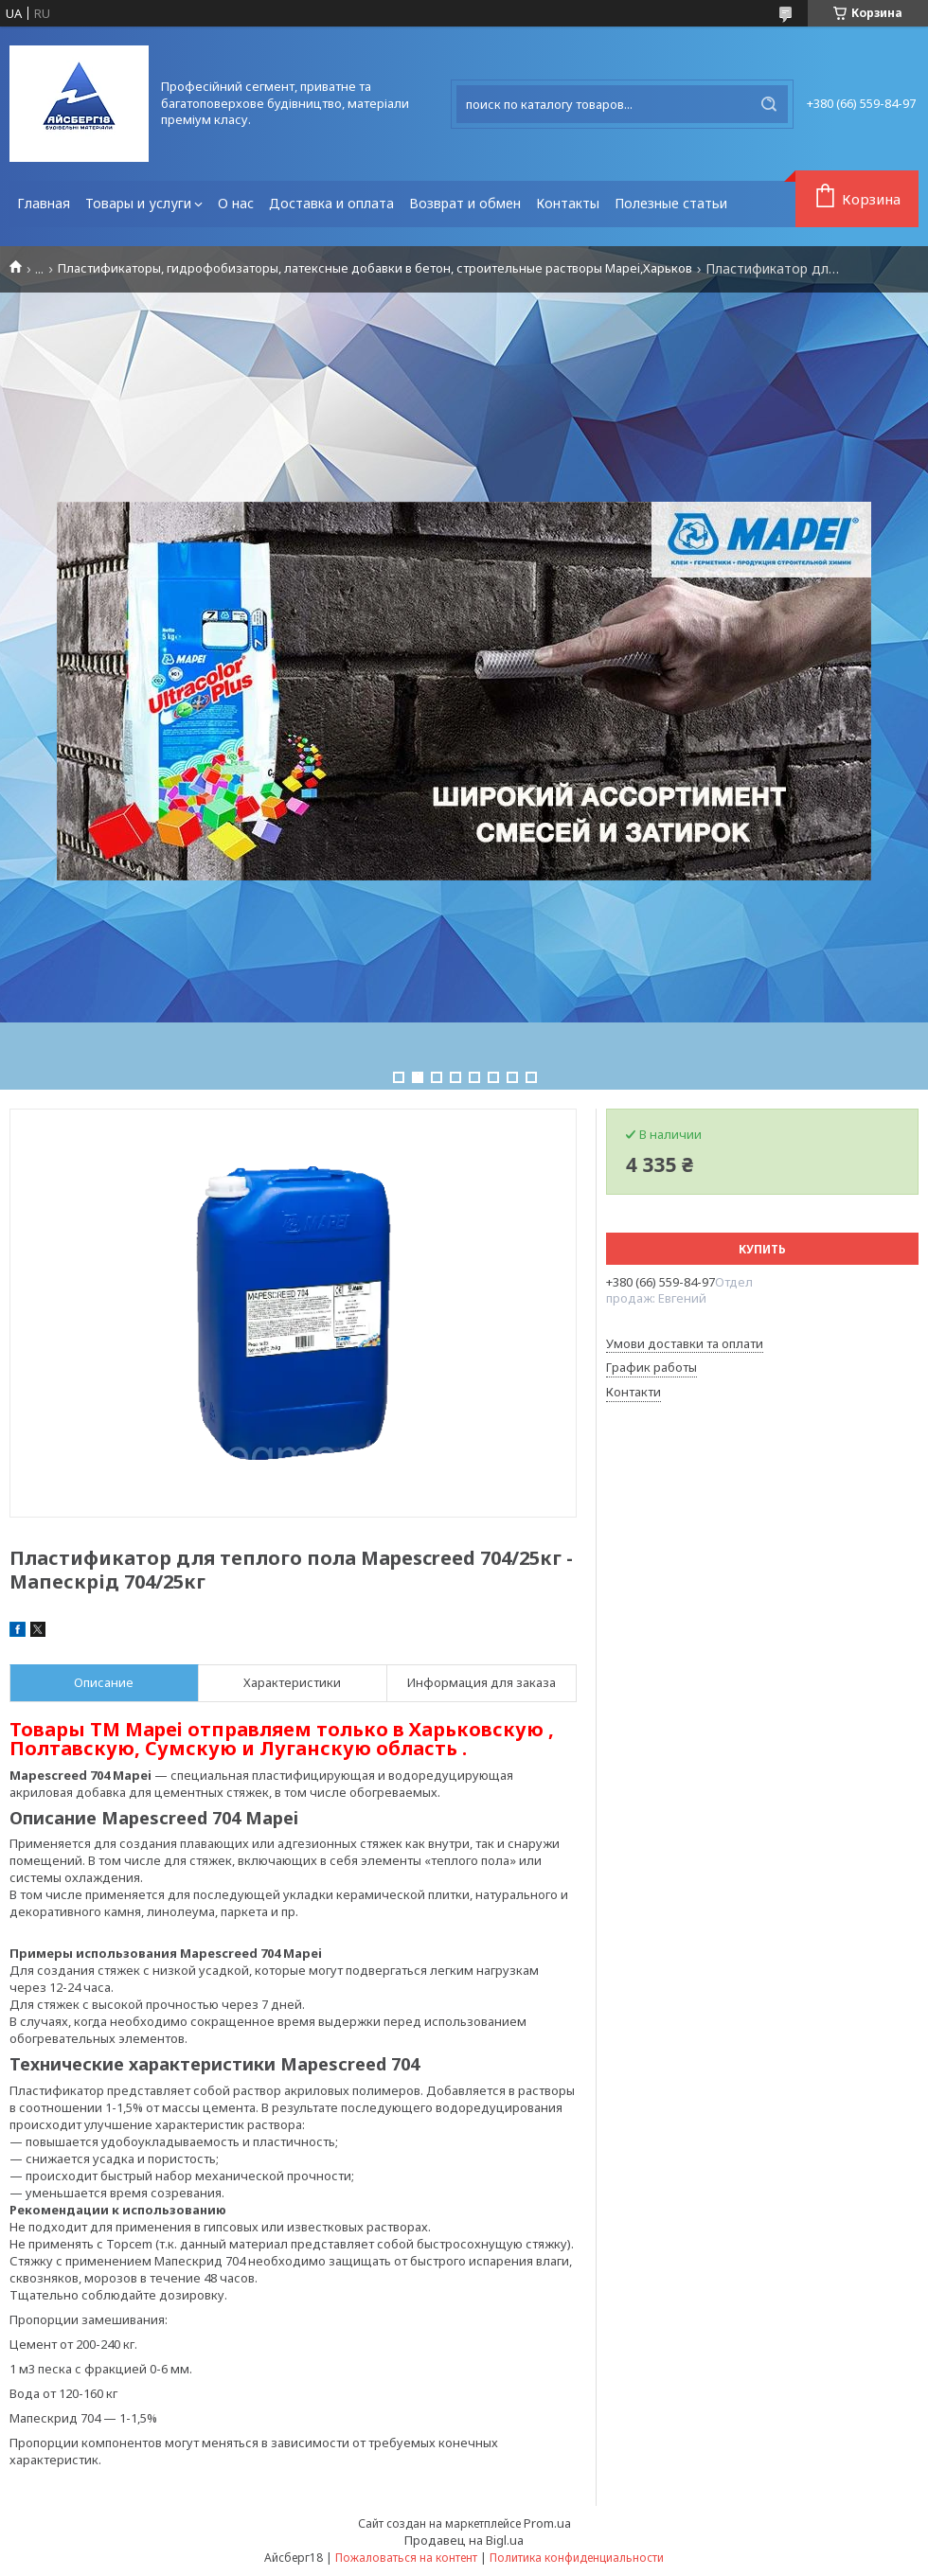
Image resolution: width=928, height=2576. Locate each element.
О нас (236, 203)
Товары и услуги (138, 203)
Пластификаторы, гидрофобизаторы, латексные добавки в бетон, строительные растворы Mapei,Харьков (375, 268)
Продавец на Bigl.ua (464, 2540)
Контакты (567, 203)
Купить (762, 1249)
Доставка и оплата (331, 203)
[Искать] (769, 104)
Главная (43, 203)
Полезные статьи (671, 203)
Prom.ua (547, 2523)
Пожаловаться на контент (406, 2557)
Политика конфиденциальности (577, 2557)
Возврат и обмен (465, 203)
